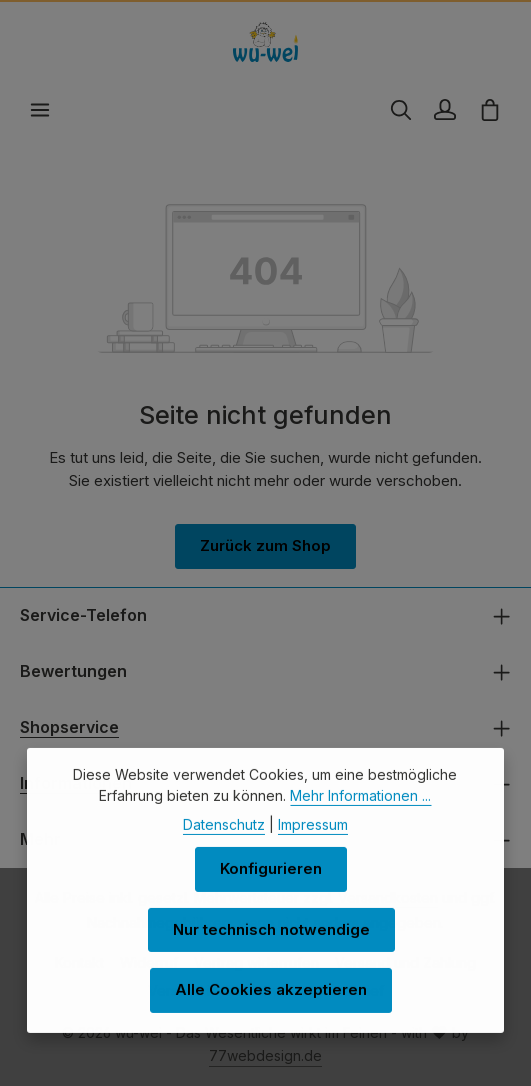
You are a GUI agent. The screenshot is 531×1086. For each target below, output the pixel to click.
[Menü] (40, 110)
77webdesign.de (265, 1055)
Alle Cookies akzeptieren (271, 1010)
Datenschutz (224, 845)
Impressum (313, 845)
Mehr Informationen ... (360, 816)
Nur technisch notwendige (271, 950)
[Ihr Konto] (445, 110)
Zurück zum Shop (265, 545)
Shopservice (69, 727)
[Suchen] (401, 110)
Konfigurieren (271, 889)
